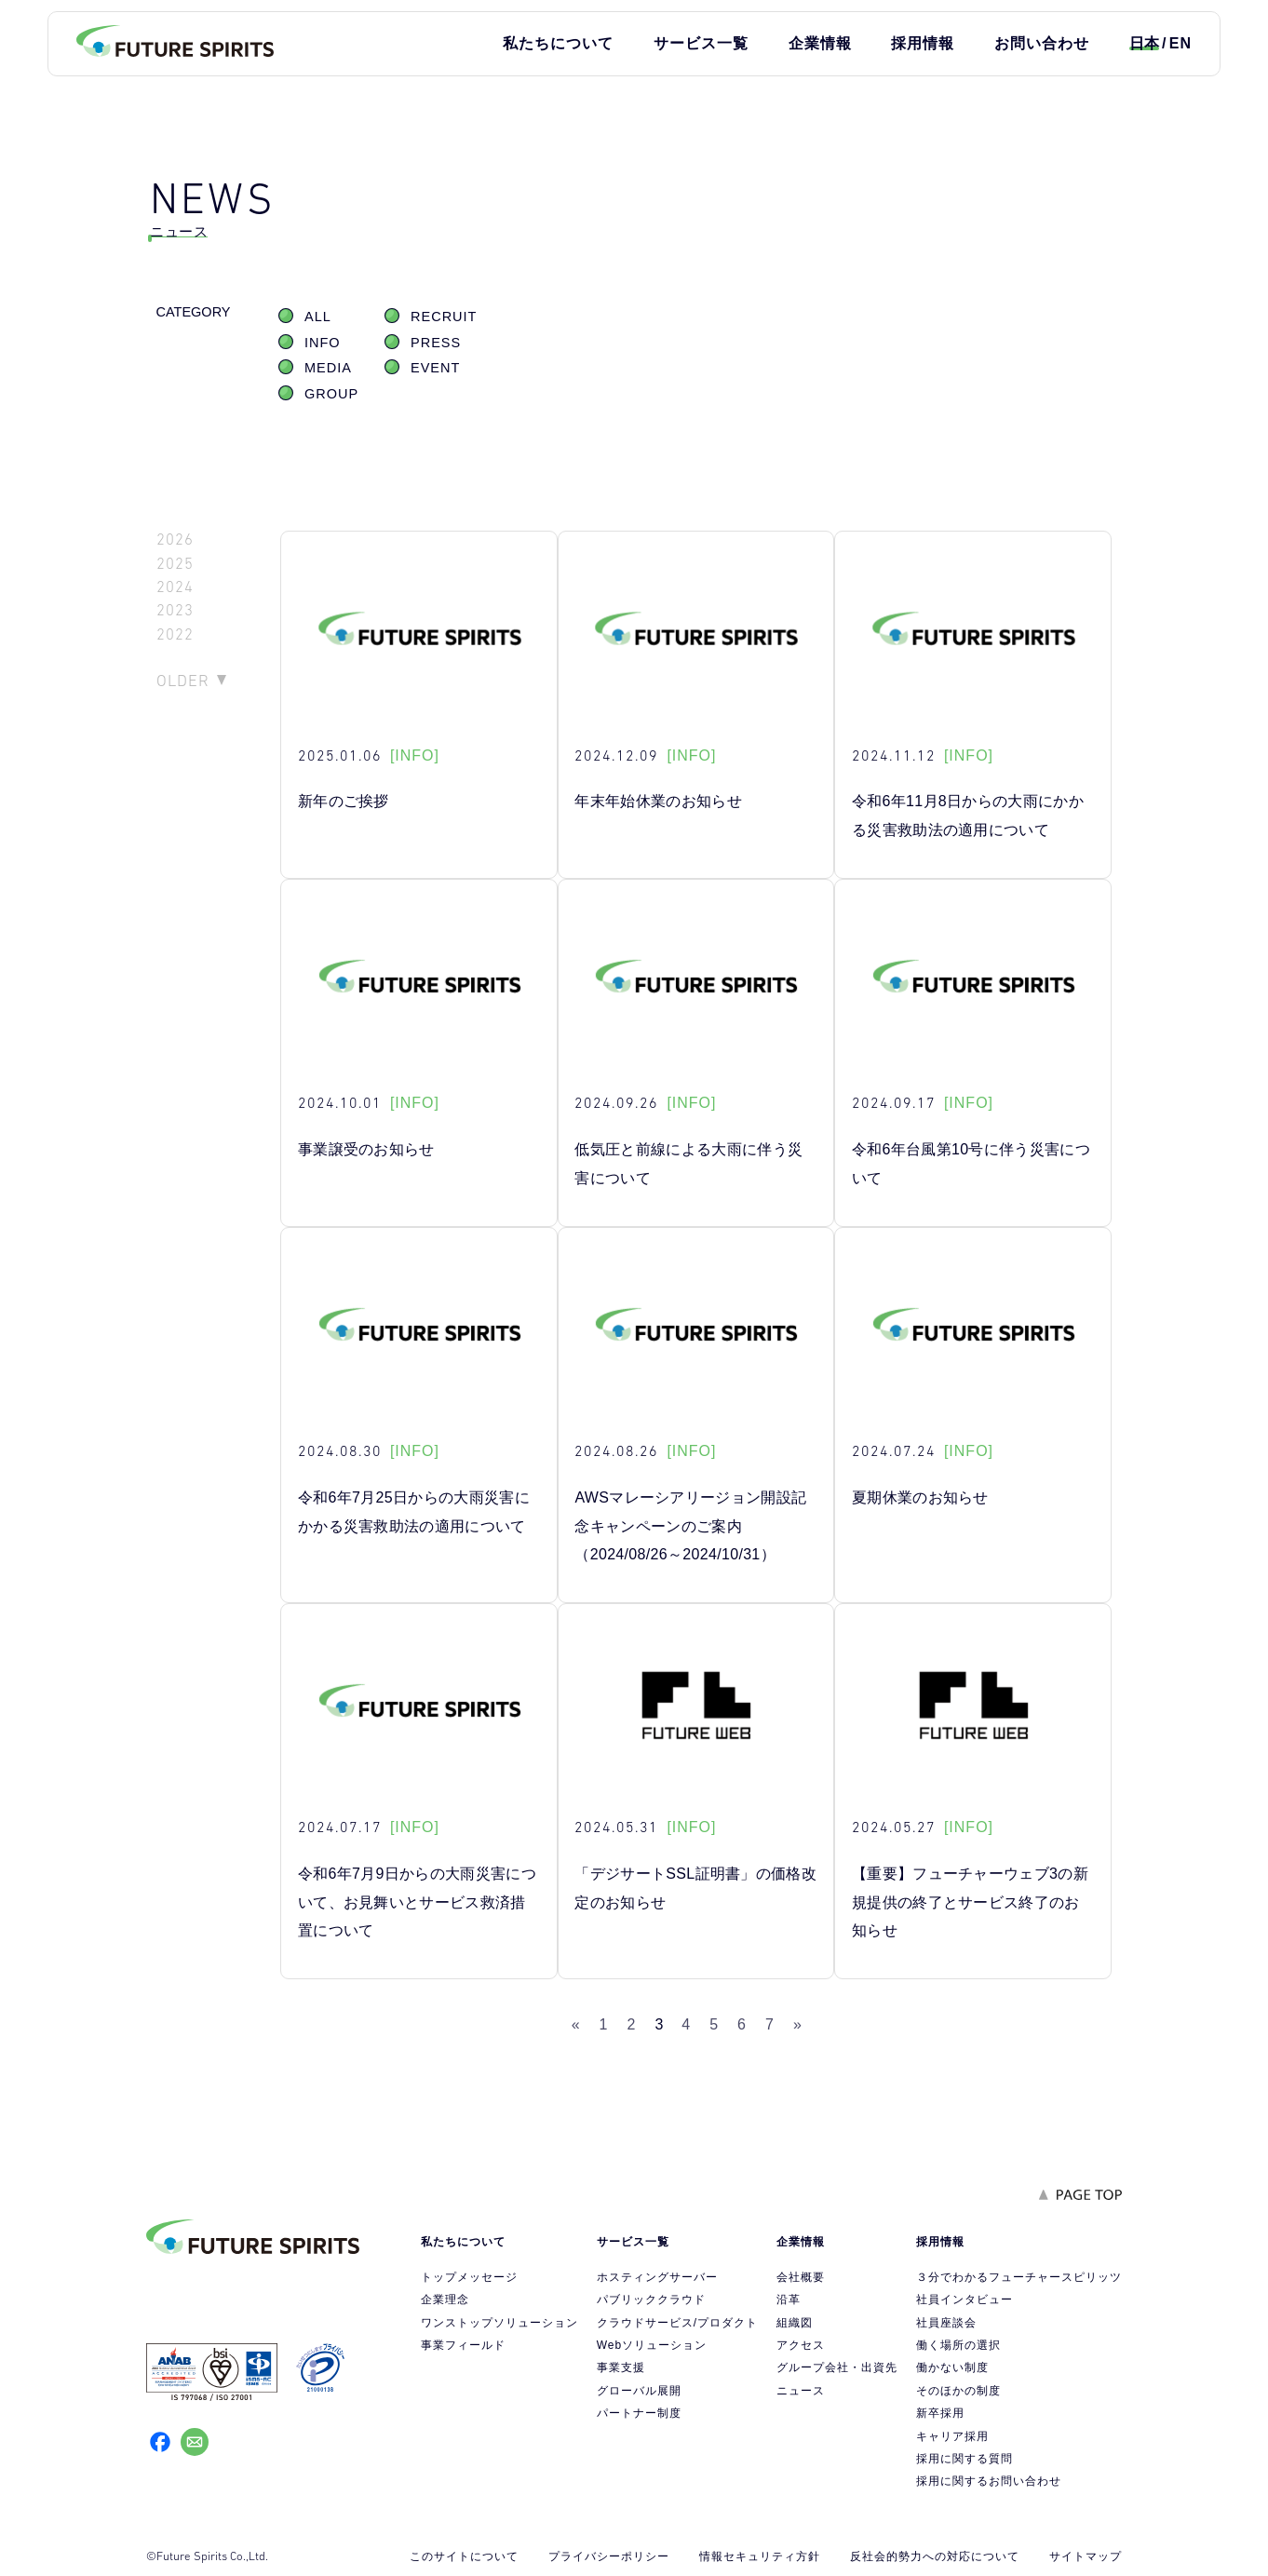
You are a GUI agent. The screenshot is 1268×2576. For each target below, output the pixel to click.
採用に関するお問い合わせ (988, 2481)
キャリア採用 (952, 2436)
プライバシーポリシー (608, 2556)
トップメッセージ (469, 2277)
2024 (175, 587)
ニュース (800, 2390)
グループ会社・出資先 (836, 2367)
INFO (322, 342)
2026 (175, 539)
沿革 (788, 2299)
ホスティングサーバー (657, 2277)
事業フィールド (463, 2345)
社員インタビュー (964, 2299)
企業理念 (445, 2299)
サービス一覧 (701, 43)
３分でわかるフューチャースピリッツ (1019, 2277)
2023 (175, 610)
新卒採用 (940, 2413)
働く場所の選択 (958, 2345)
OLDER (182, 680)
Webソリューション (652, 2345)
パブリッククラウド (651, 2299)
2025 (175, 564)
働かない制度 (952, 2367)
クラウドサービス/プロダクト (677, 2322)
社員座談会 (946, 2322)
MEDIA (328, 367)
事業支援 (621, 2367)
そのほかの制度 (958, 2390)
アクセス (800, 2345)
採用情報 (922, 43)
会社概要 (800, 2277)
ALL (317, 316)
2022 (175, 634)
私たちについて (558, 43)
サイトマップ (1085, 2556)
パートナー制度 (639, 2413)
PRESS (436, 342)
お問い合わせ (1041, 43)
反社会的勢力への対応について (934, 2556)
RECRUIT (444, 316)
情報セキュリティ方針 (759, 2556)
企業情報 (820, 43)
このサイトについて (464, 2556)
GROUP (331, 393)
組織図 (794, 2322)
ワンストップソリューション (499, 2322)
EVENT (435, 367)
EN (1180, 43)
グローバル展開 (639, 2390)
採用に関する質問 (964, 2458)
